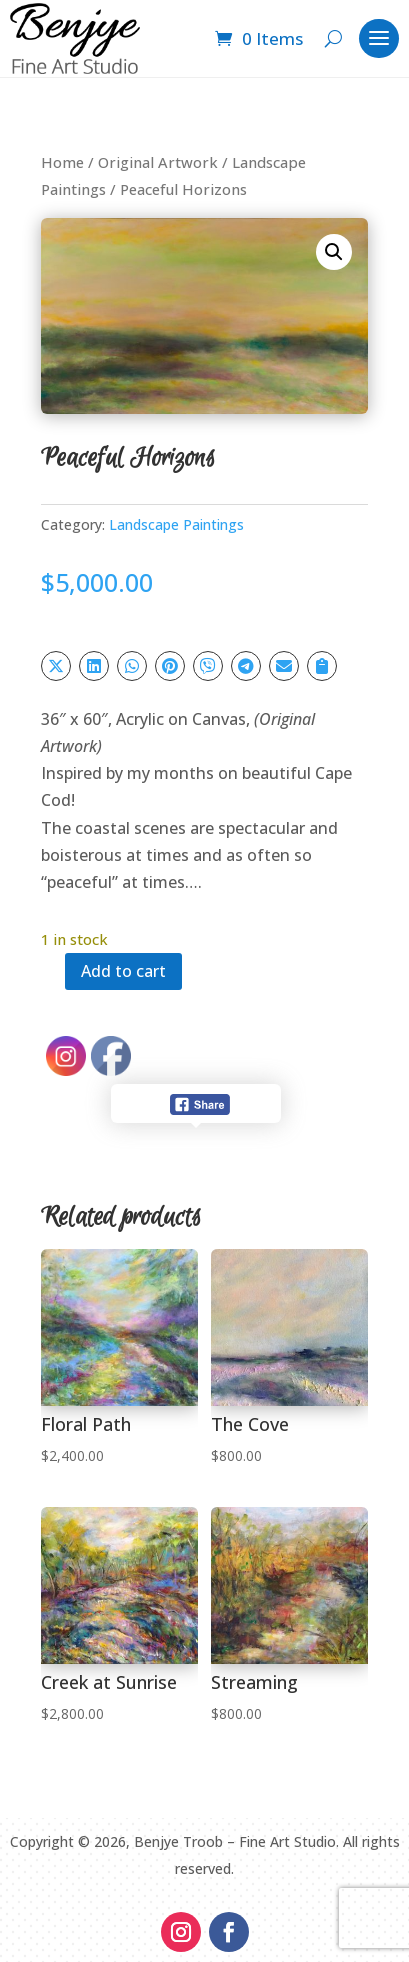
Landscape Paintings (176, 524)
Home (62, 162)
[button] (334, 252)
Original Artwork (158, 162)
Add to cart (123, 971)
